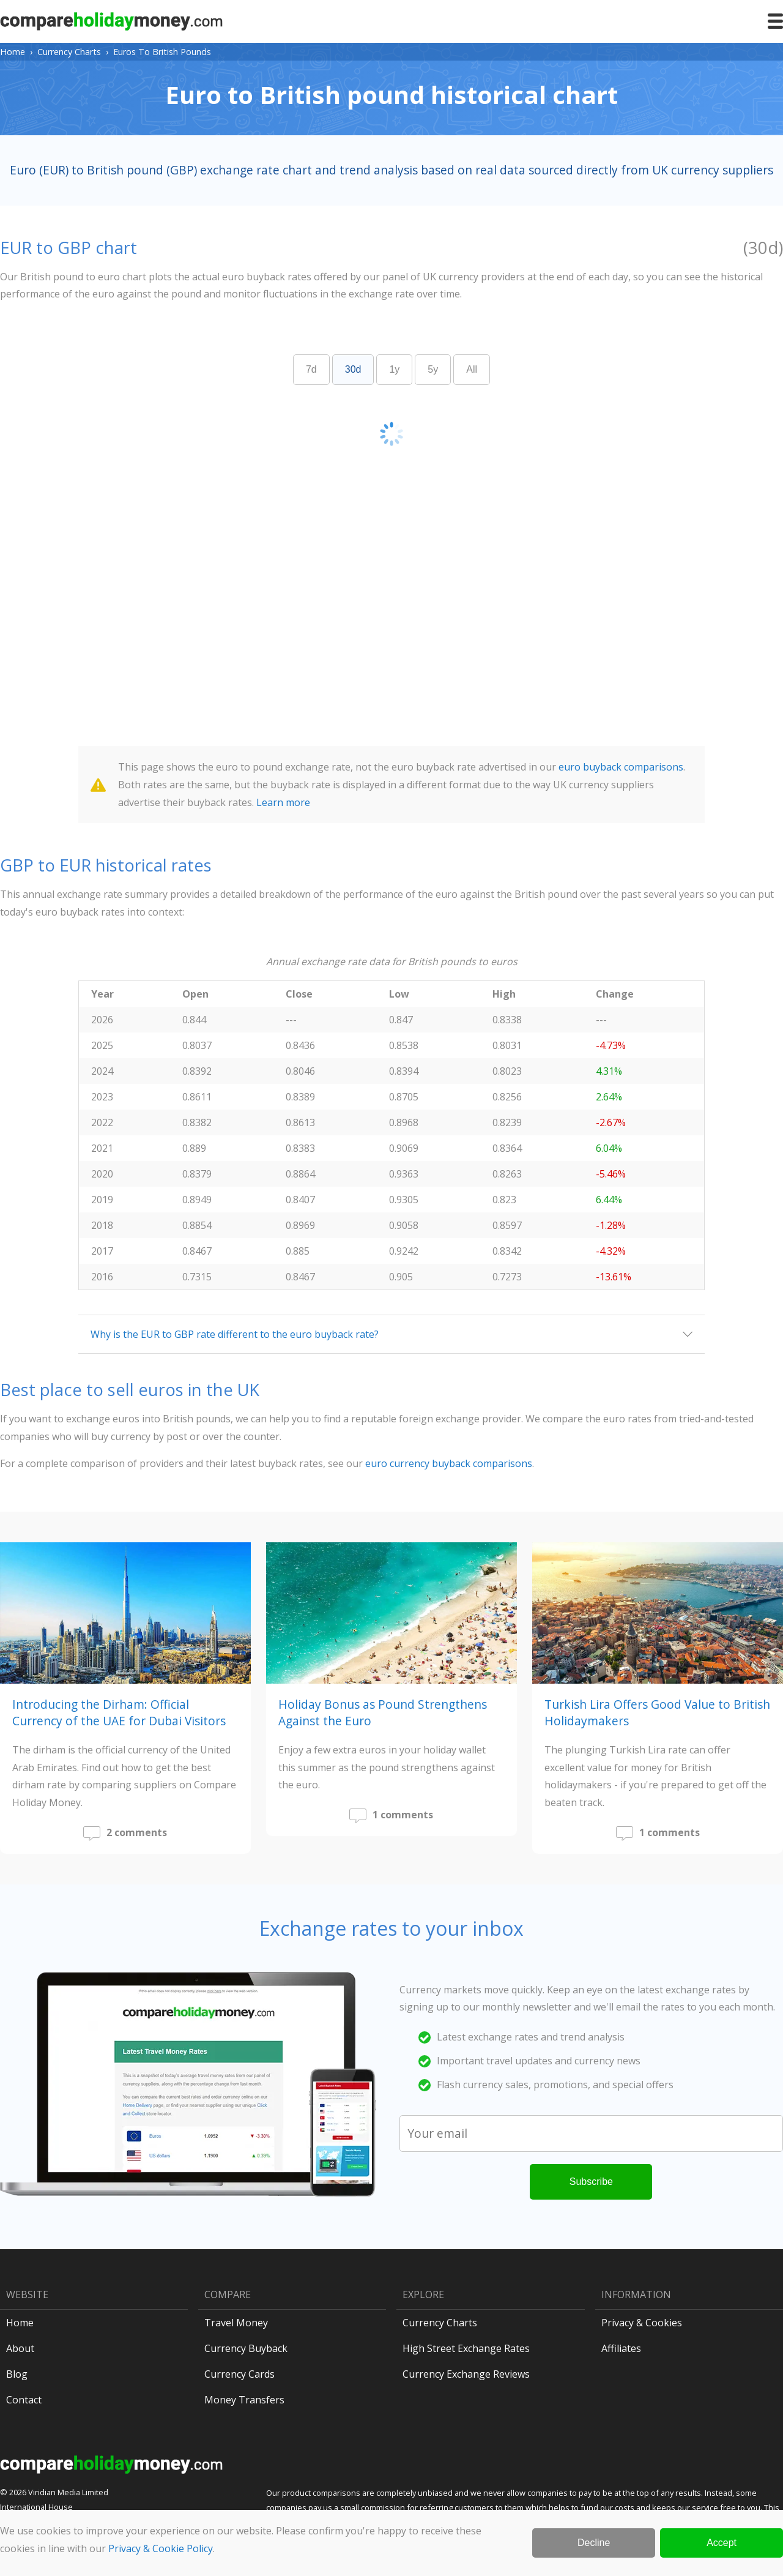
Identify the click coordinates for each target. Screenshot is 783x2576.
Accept (722, 2542)
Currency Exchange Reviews (466, 2374)
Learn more (283, 802)
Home (12, 52)
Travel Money (236, 2322)
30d (353, 369)
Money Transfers (244, 2399)
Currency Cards (239, 2374)
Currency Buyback (246, 2348)
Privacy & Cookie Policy (160, 2548)
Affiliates (621, 2348)
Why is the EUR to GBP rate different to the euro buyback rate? (235, 1334)
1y (394, 369)
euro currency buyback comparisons (448, 1463)
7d (311, 369)
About (20, 2348)
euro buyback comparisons (620, 767)
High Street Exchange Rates (466, 2348)
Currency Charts (69, 52)
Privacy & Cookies (641, 2322)
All (471, 369)
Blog (17, 2374)
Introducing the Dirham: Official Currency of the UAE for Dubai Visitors (119, 1712)
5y (433, 369)
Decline (593, 2542)
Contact (24, 2399)
